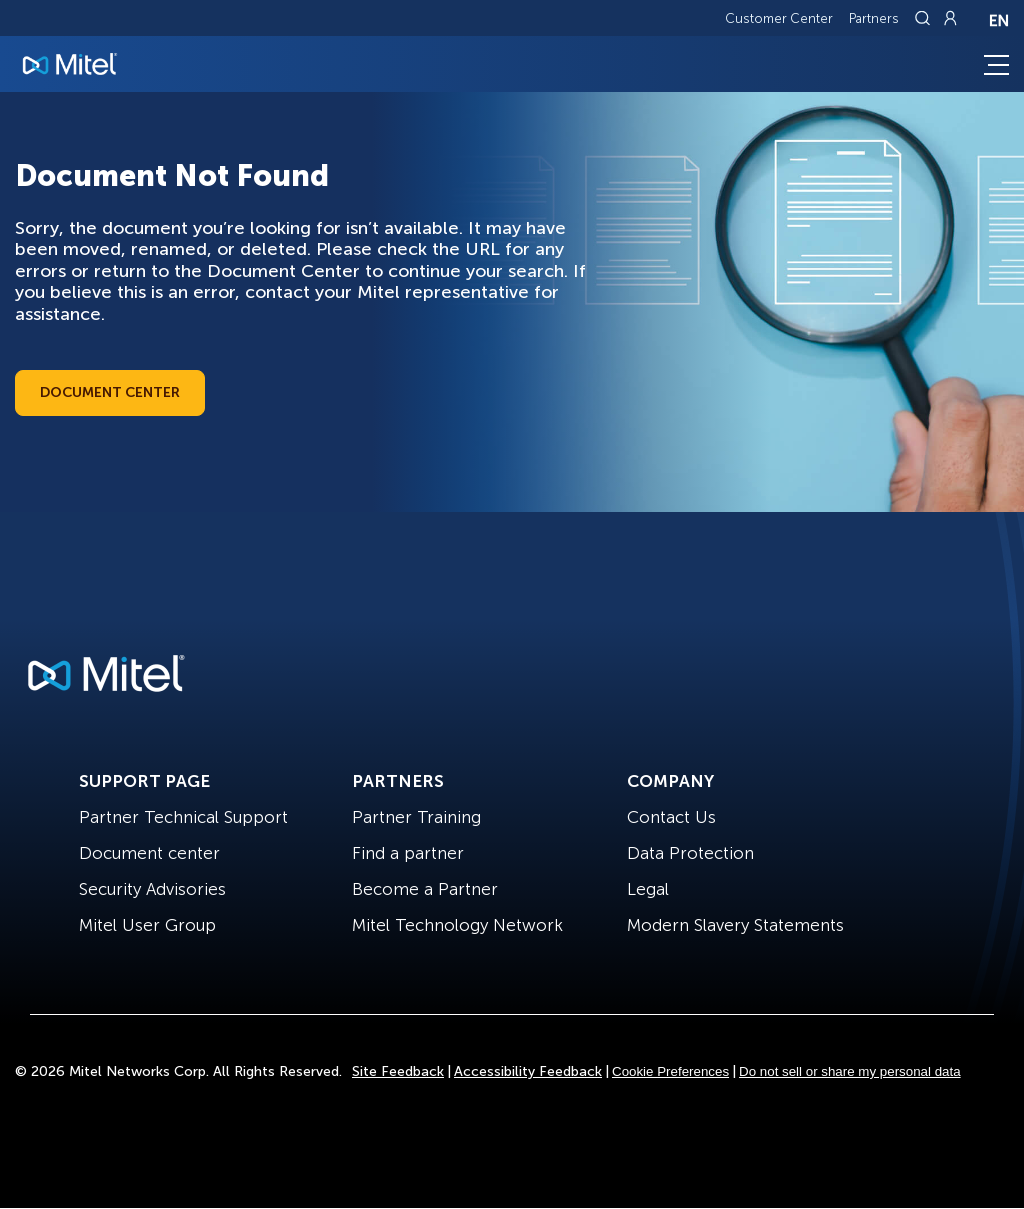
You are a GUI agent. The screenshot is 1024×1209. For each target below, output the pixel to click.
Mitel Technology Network (457, 925)
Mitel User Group (147, 925)
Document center (149, 853)
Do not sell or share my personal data (850, 1071)
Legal (648, 889)
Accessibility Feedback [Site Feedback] (528, 1071)
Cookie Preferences (670, 1071)
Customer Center (779, 18)
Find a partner (408, 853)
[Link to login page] (950, 18)
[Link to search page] (925, 18)
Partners (874, 18)
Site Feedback (398, 1071)
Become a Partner (425, 889)
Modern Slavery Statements (735, 925)
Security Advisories (152, 889)
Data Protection (690, 853)
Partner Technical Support (183, 817)
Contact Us (671, 817)
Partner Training (416, 817)
